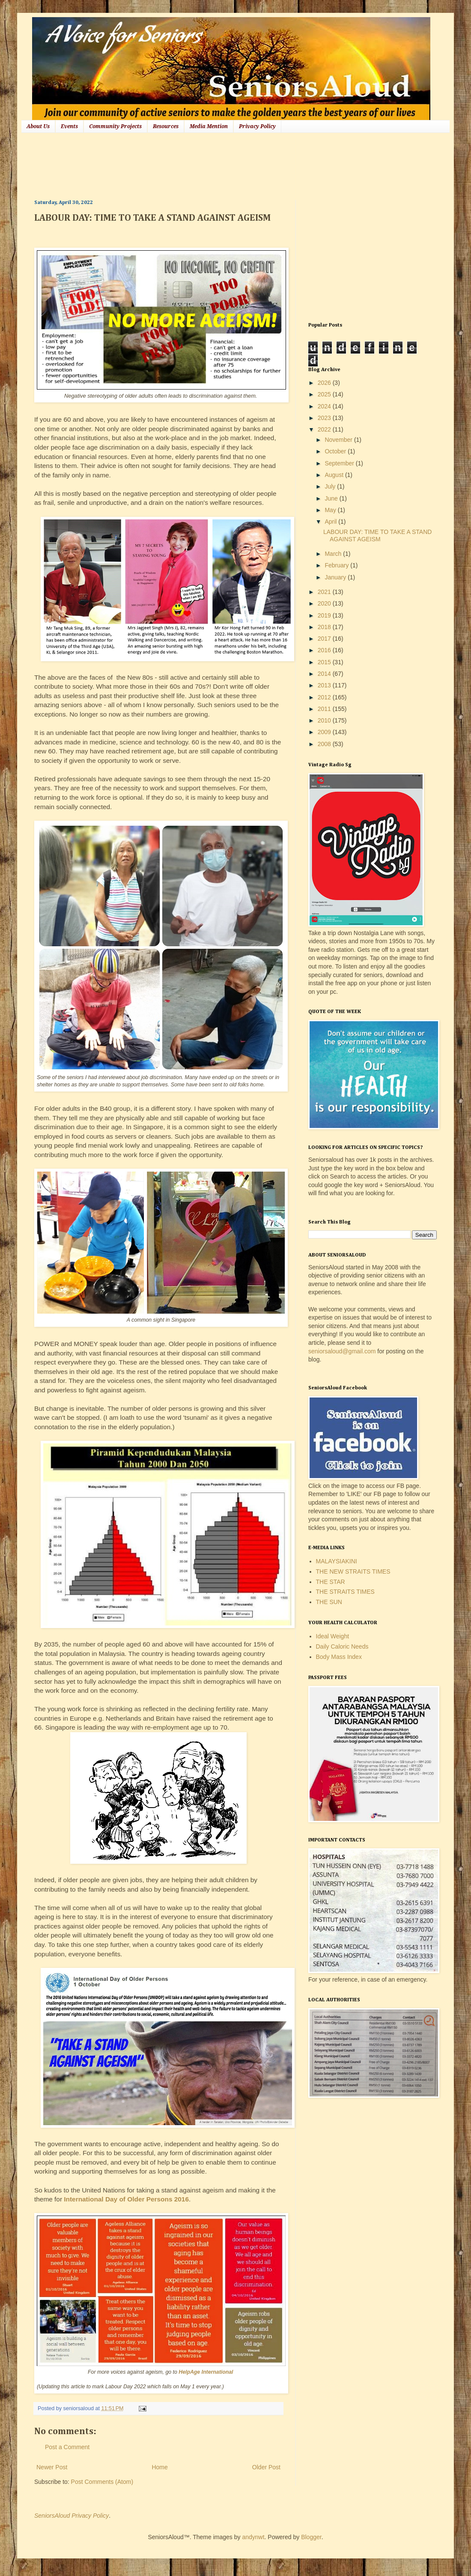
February (337, 565)
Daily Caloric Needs (342, 1646)
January (336, 577)
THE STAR (330, 1581)
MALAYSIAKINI (336, 1561)
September (340, 463)
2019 (325, 615)
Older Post (266, 2467)
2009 (325, 732)
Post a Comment (67, 2447)
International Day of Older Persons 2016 (126, 2199)
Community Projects (115, 126)
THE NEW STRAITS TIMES (353, 1571)
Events (69, 126)
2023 (325, 417)
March (334, 553)
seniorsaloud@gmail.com (342, 1351)
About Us (38, 126)
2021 (325, 591)
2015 (325, 662)
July (331, 486)
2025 (325, 394)
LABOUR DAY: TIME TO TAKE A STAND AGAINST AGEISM (377, 535)
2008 (325, 744)
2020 (325, 603)
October (336, 451)
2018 (325, 627)
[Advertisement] (190, 165)
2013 (325, 685)
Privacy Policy (257, 126)
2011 (325, 708)
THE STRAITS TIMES (345, 1591)
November (339, 439)
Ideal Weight (332, 1636)
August (335, 474)
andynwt (253, 2537)
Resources (166, 126)
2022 (325, 429)
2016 (325, 650)
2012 (325, 697)
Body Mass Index (339, 1656)
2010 (325, 720)
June (332, 498)
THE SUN (329, 1601)
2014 (325, 673)
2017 (325, 638)
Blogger (311, 2537)
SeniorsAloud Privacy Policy (71, 2515)
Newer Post (51, 2467)
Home (159, 2467)
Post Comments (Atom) (102, 2481)
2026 (325, 382)
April (331, 521)
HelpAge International (206, 2372)
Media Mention (209, 126)
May (331, 510)
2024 (325, 406)
